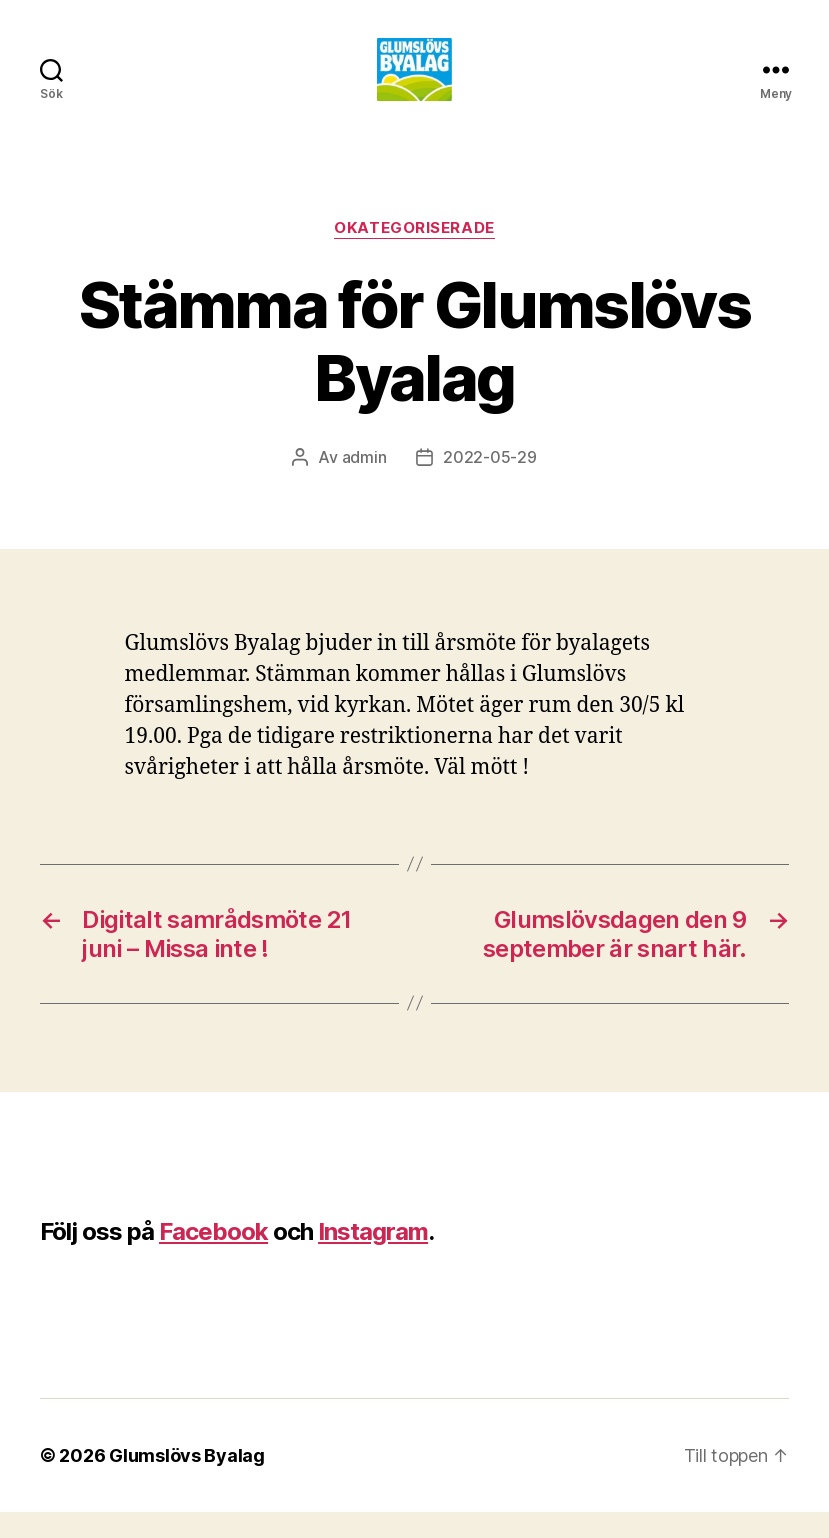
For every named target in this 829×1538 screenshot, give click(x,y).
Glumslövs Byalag (187, 1481)
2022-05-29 (489, 484)
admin (364, 484)
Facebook (213, 1257)
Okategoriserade (414, 255)
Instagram (373, 1257)
